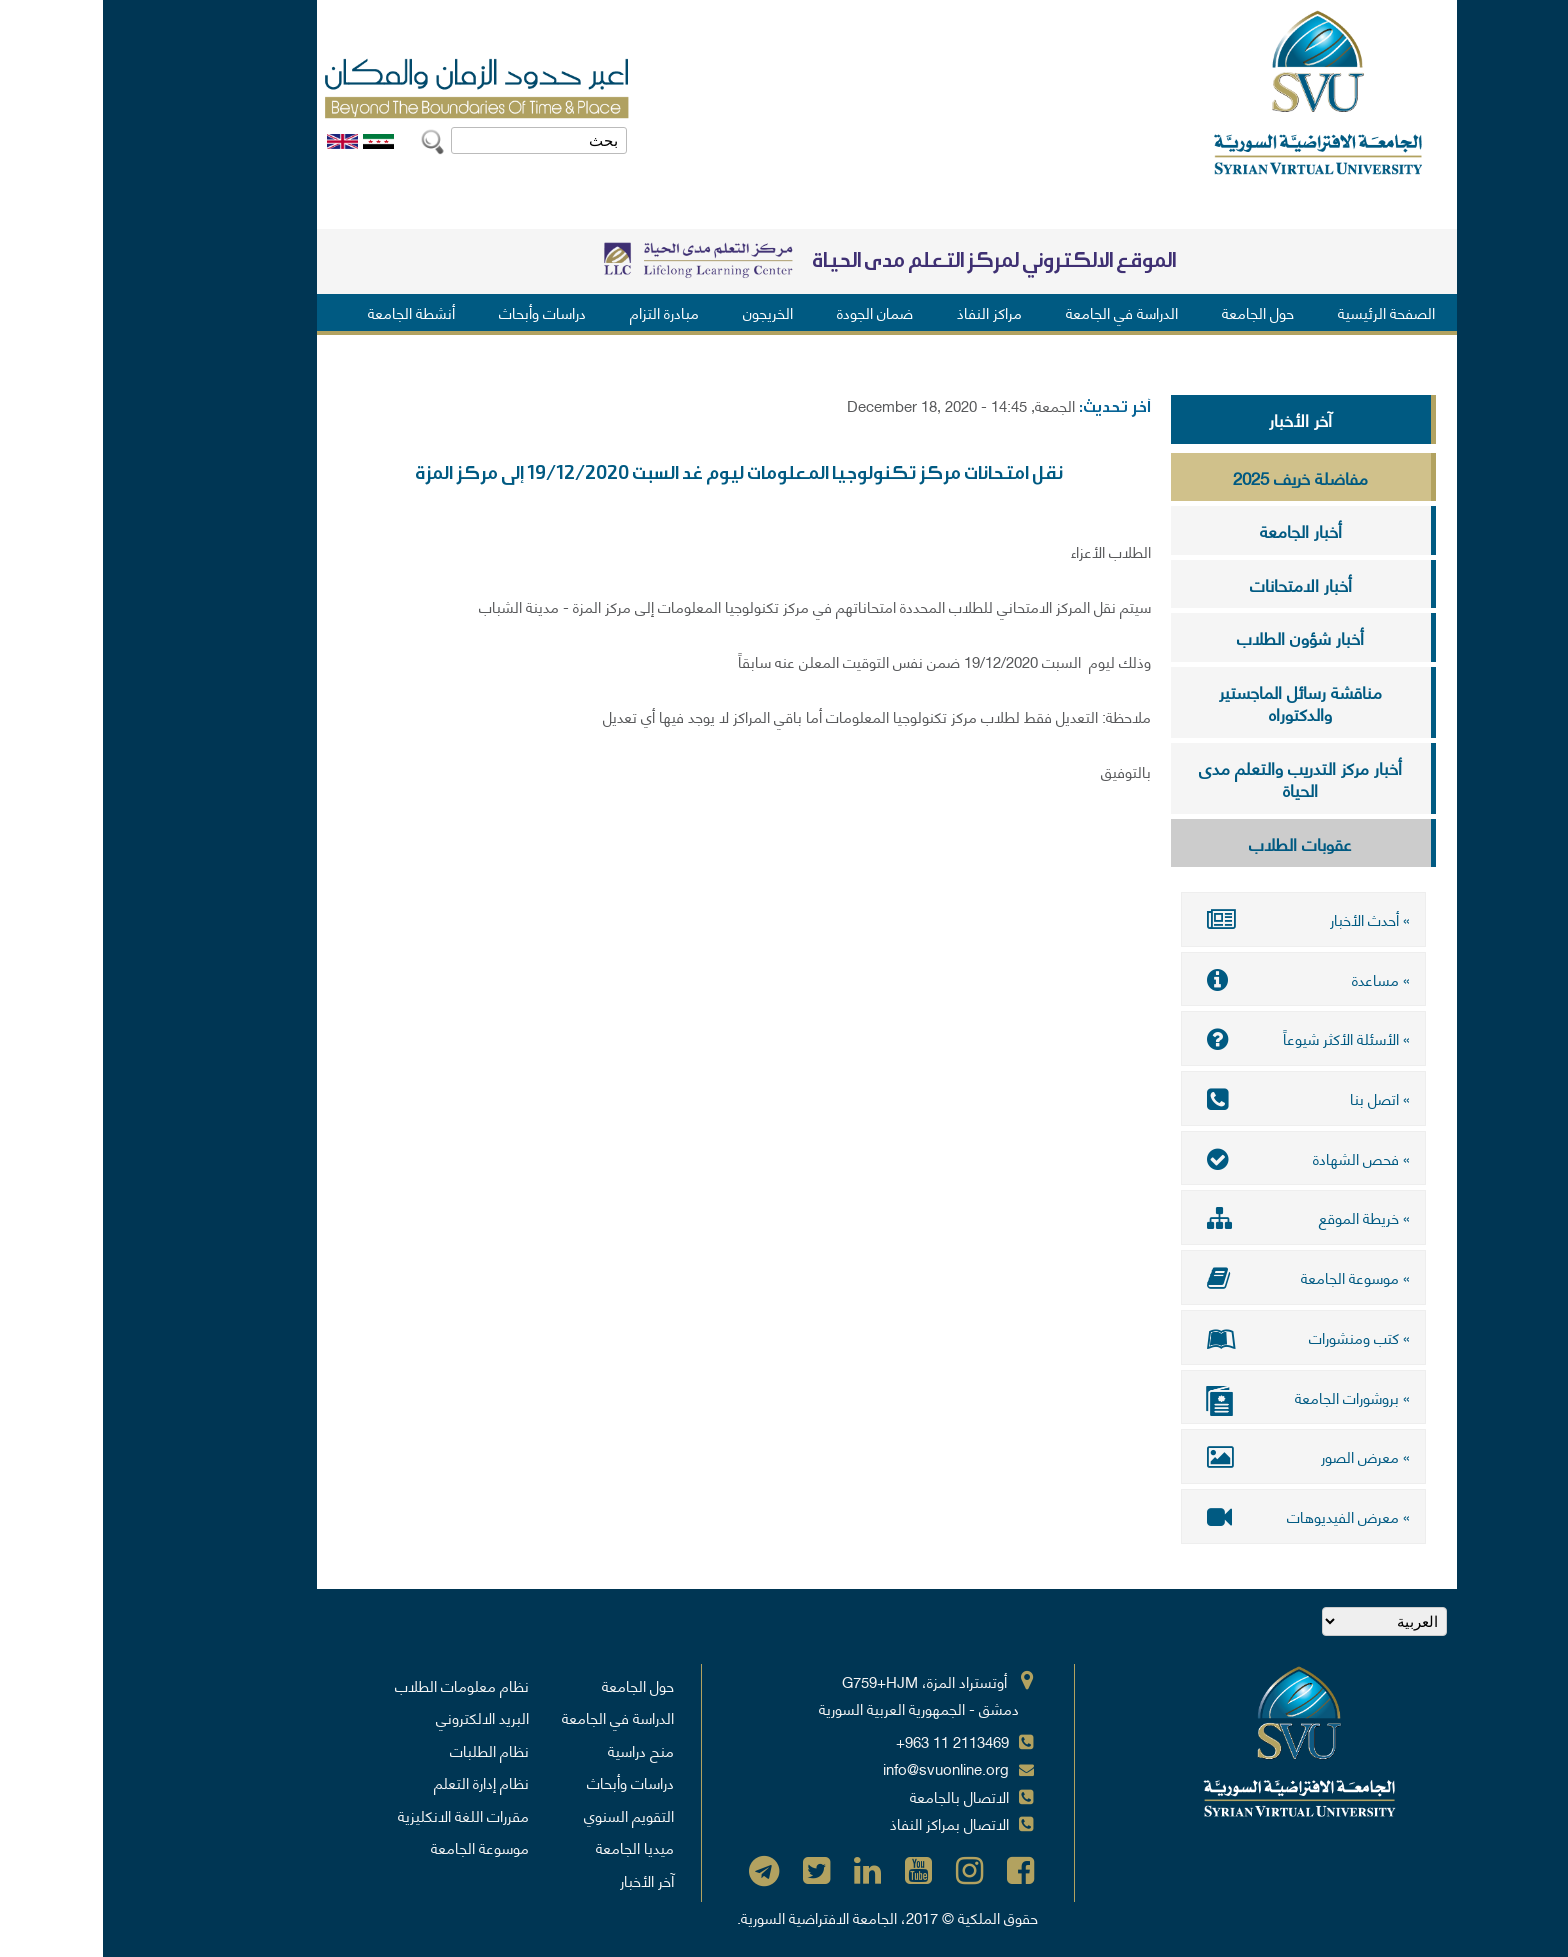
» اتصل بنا (1200, 1098)
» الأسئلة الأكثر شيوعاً (1200, 1038)
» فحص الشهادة (1200, 1157)
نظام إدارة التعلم (378, 1780)
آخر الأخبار (1197, 419)
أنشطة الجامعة (308, 312)
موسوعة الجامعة (377, 1845)
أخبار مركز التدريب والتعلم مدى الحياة (1197, 778)
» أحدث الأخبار (1200, 919)
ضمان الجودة (772, 312)
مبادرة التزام (561, 312)
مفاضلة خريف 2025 (1197, 477)
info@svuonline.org (843, 1766)
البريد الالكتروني (379, 1715)
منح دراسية (538, 1748)
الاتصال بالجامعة (856, 1794)
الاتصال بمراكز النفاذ (846, 1821)
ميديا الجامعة (532, 1845)
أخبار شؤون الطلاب (1197, 637)
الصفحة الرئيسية (1283, 312)
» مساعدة (1200, 979)
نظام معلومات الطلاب (359, 1683)
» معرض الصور (1200, 1455)
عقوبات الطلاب (1197, 843)
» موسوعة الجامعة (1200, 1276)
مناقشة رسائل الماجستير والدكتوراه (1197, 702)
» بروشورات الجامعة (1200, 1397)
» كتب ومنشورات (1200, 1336)
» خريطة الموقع (1200, 1217)
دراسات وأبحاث (439, 312)
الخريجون (665, 312)
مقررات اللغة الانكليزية (360, 1813)
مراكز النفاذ (886, 312)
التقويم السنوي (526, 1813)
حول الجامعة (1155, 312)
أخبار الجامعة (1198, 530)
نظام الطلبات (386, 1748)
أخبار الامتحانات (1198, 584)
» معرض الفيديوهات (1200, 1514)
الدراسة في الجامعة (1019, 312)
